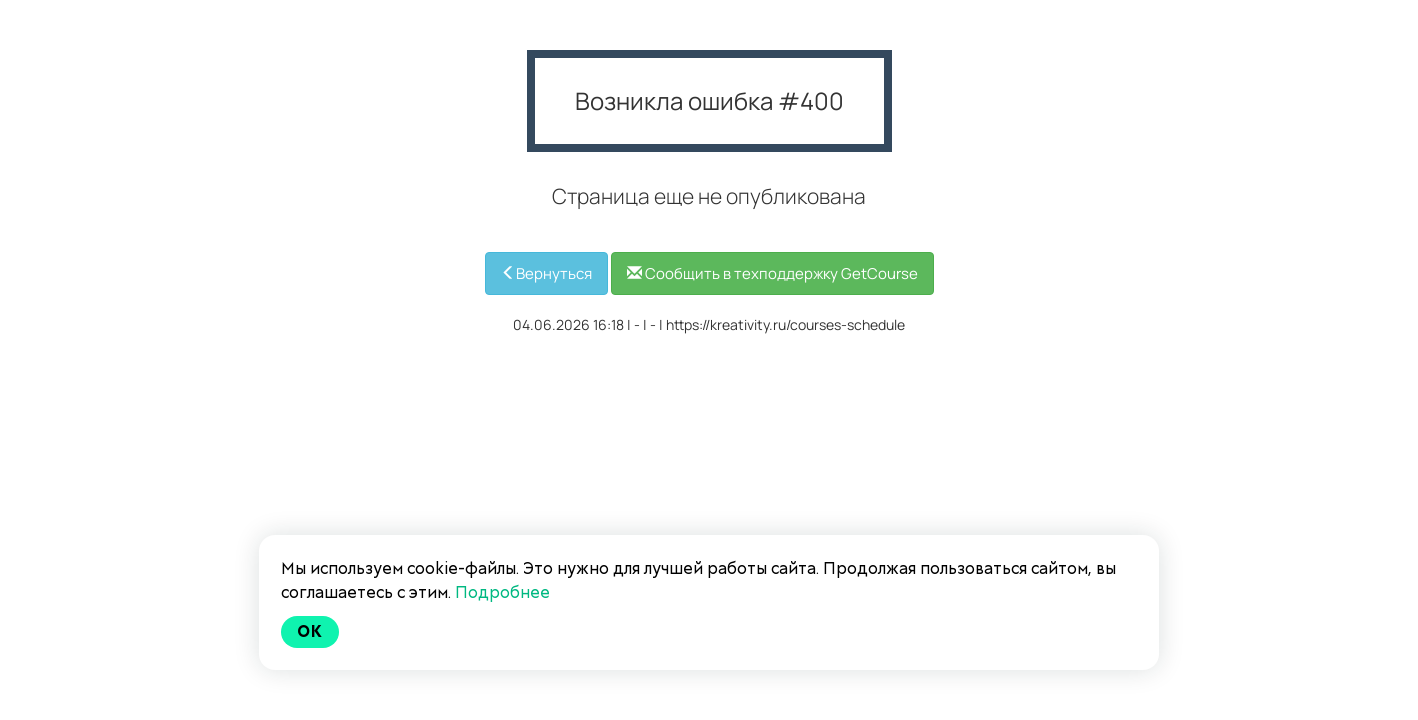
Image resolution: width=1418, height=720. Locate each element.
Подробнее (502, 592)
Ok (310, 631)
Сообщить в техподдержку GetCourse (772, 273)
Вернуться (546, 273)
